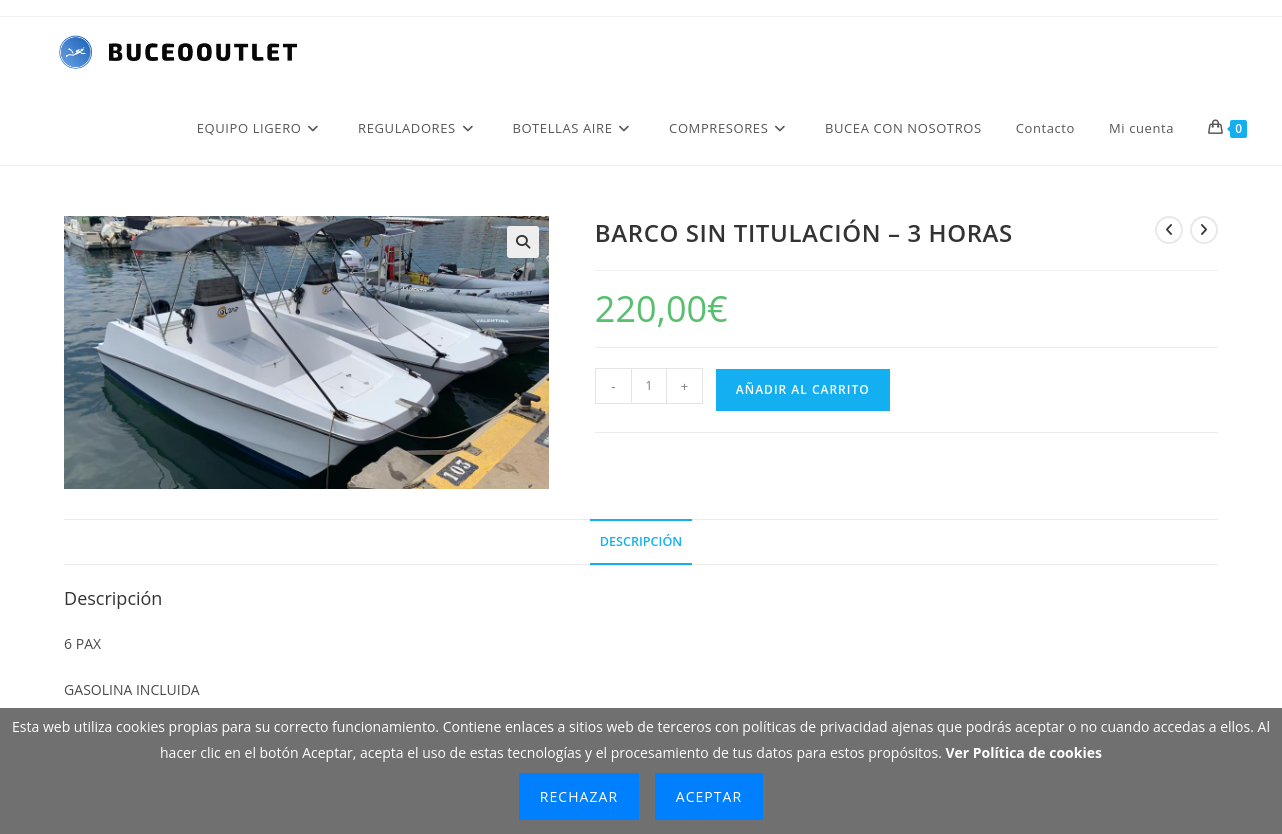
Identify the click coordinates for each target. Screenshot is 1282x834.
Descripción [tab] (641, 541)
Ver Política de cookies (1023, 752)
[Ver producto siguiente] (1204, 230)
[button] (523, 242)
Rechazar (579, 796)
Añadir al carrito (803, 389)
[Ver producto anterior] (1169, 230)
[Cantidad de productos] (649, 386)
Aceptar (709, 796)
